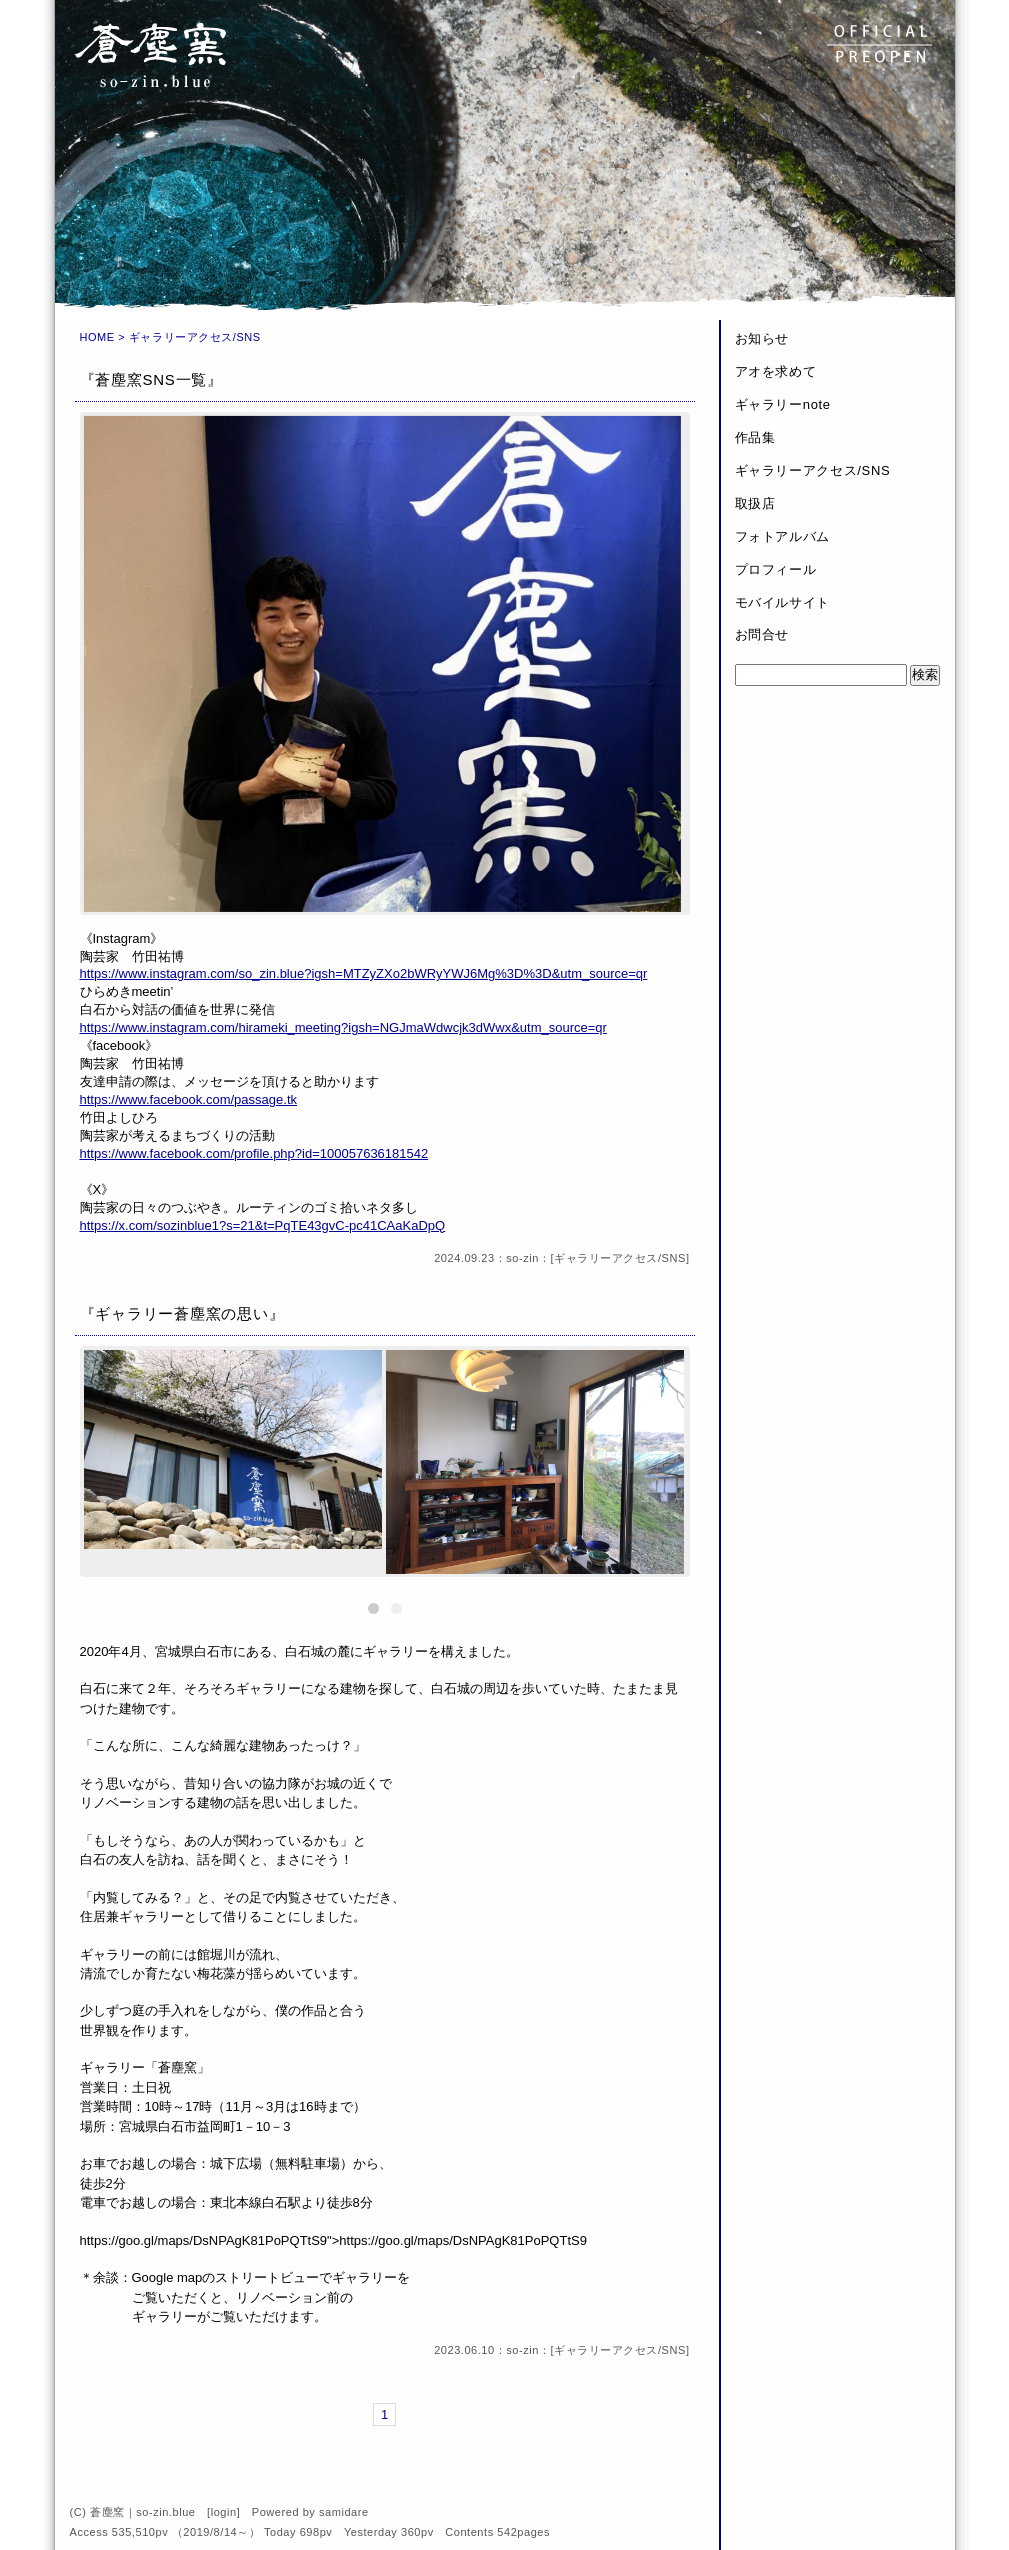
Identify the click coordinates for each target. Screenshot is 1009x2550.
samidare (344, 2512)
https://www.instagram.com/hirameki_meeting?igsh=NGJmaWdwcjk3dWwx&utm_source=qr (343, 1027)
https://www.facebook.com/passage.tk (189, 1099)
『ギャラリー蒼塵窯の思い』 (182, 1313)
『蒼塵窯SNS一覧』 (151, 379)
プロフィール (776, 569)
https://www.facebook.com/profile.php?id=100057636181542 (254, 1153)
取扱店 (755, 503)
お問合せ (762, 634)
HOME (97, 337)
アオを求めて (776, 371)
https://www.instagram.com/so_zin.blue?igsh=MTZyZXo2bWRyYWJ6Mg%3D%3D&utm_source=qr (364, 973)
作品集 (755, 437)
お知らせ (762, 338)
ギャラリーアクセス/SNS (620, 1258)
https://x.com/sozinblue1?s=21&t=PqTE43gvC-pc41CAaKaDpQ (263, 1225)
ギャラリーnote (783, 404)
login (224, 2512)
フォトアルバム (783, 536)
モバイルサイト (783, 602)
